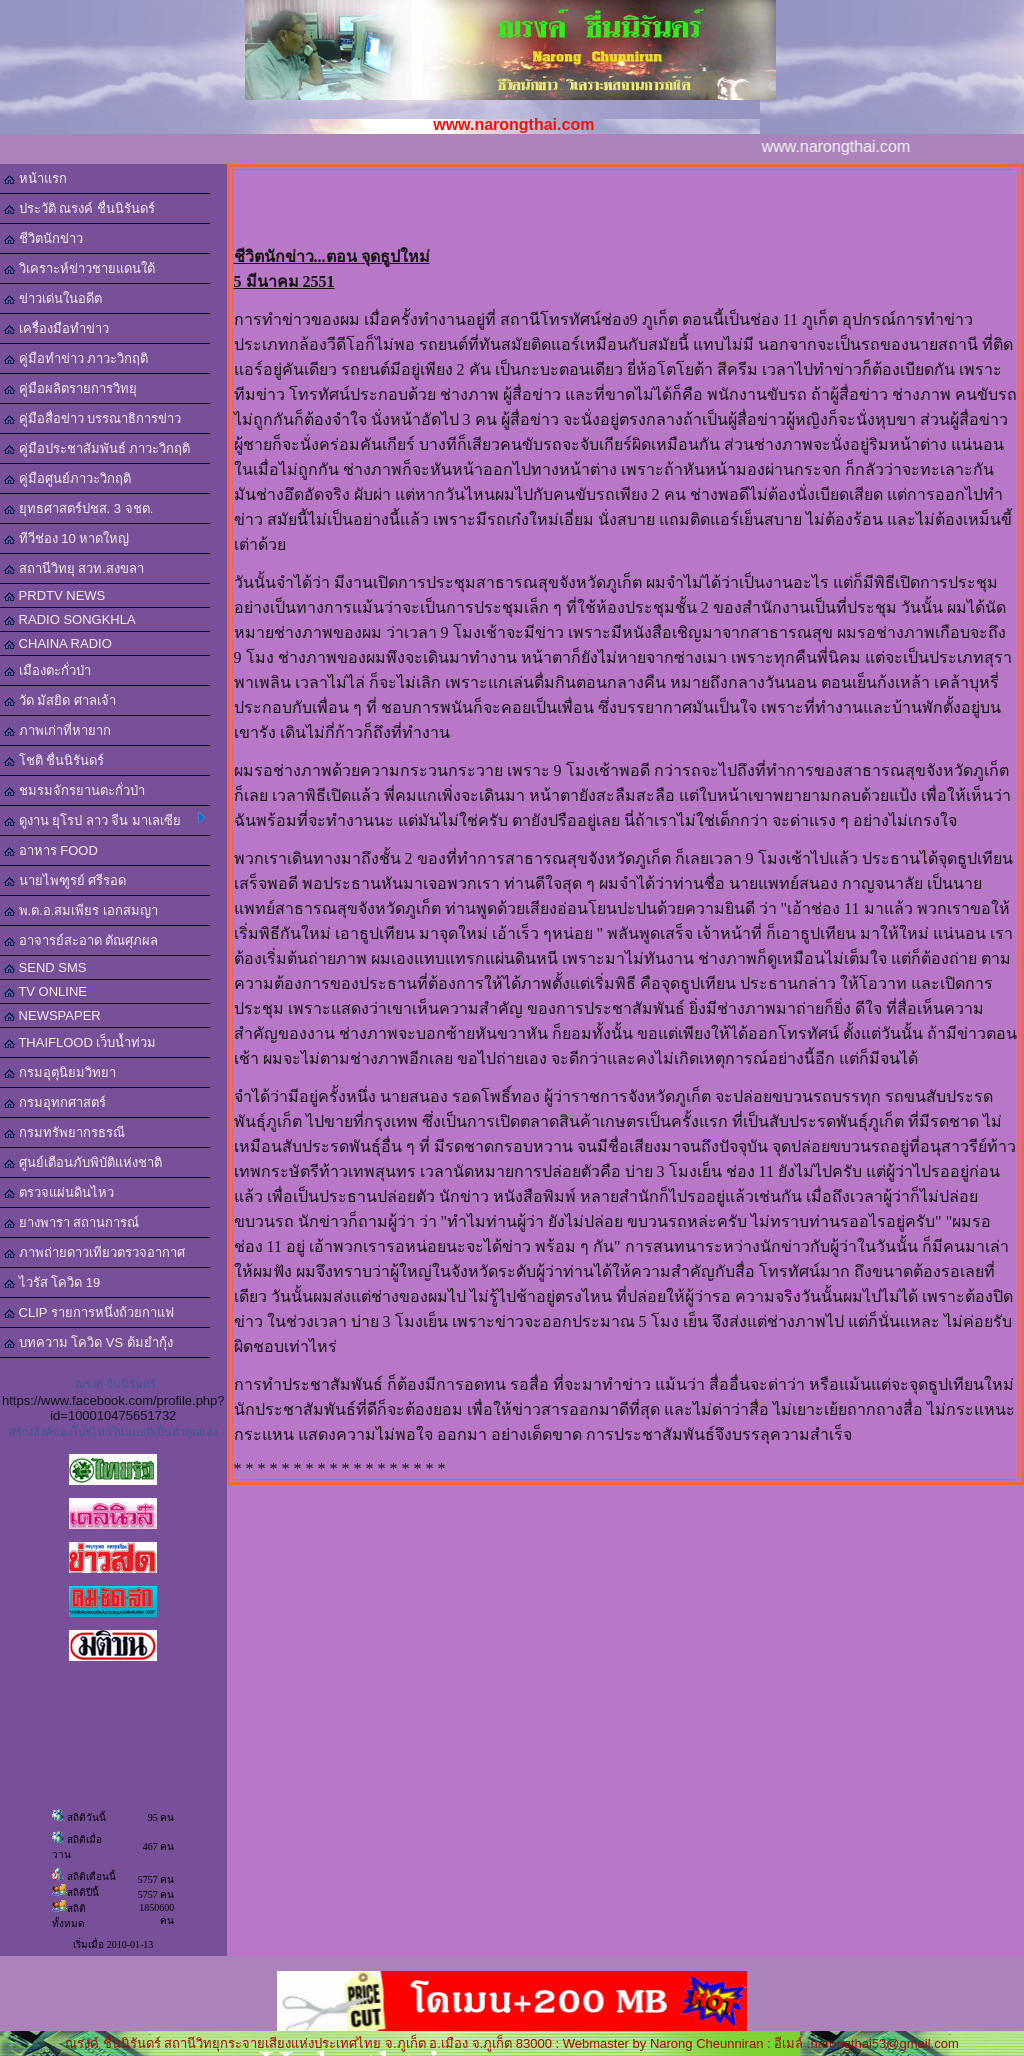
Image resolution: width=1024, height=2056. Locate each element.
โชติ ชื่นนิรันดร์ (54, 760)
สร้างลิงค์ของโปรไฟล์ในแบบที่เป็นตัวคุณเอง (113, 1432)
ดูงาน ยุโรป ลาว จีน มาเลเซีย (104, 820)
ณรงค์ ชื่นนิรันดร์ (115, 1384)
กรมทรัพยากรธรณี (64, 1132)
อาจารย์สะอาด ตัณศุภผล (81, 940)
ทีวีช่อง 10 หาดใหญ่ (66, 538)
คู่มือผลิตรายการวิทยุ (70, 388)
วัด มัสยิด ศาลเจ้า (60, 700)
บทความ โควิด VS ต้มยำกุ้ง (88, 1342)
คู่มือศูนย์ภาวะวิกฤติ (67, 478)
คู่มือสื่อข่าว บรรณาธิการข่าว (92, 418)
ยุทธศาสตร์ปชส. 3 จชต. (78, 508)
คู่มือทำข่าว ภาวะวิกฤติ (76, 358)
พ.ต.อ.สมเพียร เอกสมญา (81, 910)
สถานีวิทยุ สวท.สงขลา (74, 568)
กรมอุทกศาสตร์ (55, 1102)
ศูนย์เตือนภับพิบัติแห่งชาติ (83, 1162)
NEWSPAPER (52, 1015)
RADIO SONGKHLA (70, 619)
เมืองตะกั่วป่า (47, 670)
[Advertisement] (625, 201)
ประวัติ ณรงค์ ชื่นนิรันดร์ (79, 208)
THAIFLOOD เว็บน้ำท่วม (80, 1042)
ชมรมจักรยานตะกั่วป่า (74, 790)
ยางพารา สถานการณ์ (71, 1222)
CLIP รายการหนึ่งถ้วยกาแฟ (89, 1312)
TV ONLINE (45, 991)
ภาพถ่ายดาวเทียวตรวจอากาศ (94, 1252)
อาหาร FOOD (51, 850)
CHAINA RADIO (58, 643)
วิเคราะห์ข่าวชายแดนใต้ (79, 268)
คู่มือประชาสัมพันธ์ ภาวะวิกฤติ (97, 448)
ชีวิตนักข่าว (43, 238)
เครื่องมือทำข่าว (56, 328)
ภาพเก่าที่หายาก (57, 730)
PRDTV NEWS (54, 595)
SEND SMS (45, 967)
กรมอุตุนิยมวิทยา (60, 1072)
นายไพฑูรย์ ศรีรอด (65, 880)
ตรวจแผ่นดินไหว (59, 1192)
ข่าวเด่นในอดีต (53, 298)
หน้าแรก (35, 178)
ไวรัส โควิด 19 (52, 1282)
